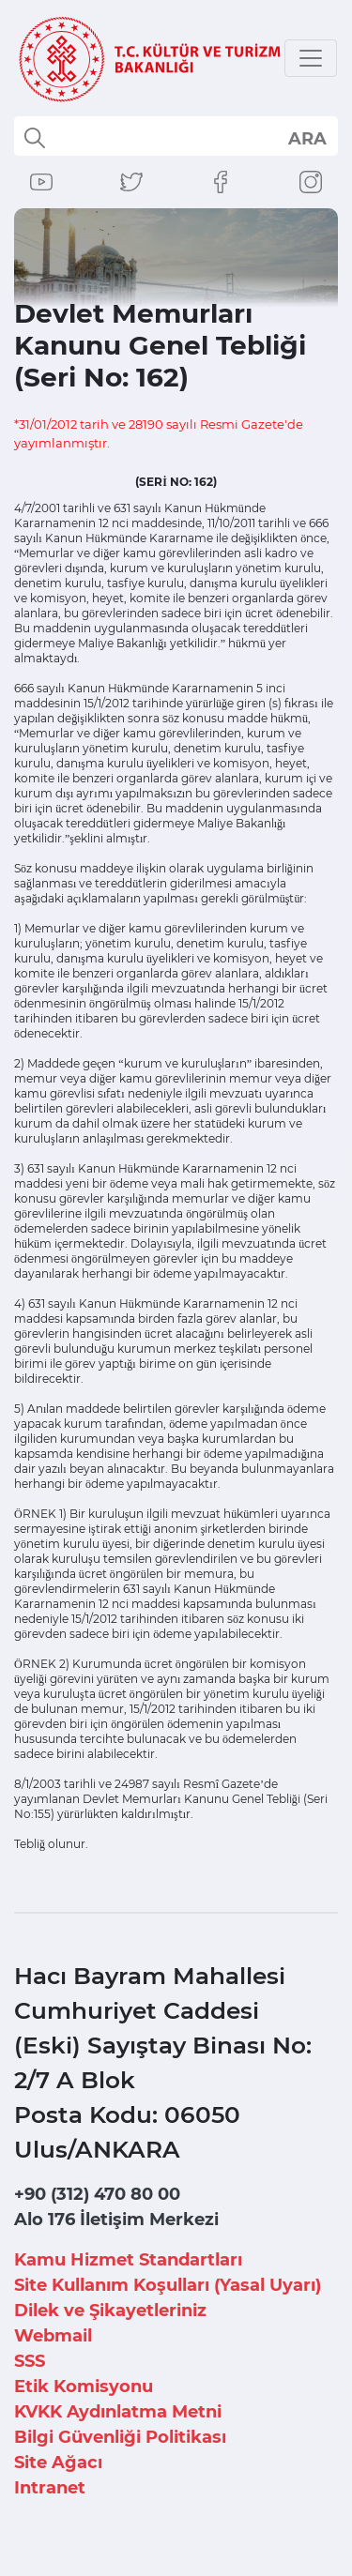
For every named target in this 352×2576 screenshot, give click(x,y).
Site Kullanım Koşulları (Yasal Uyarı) (167, 2285)
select (306, 138)
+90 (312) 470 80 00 (97, 2194)
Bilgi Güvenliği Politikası (120, 2437)
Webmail (53, 2336)
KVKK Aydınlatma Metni (118, 2412)
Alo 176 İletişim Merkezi (116, 2219)
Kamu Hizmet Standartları (128, 2260)
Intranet (49, 2488)
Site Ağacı (58, 2462)
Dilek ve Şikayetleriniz (110, 2310)
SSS (29, 2361)
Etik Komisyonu (83, 2386)
